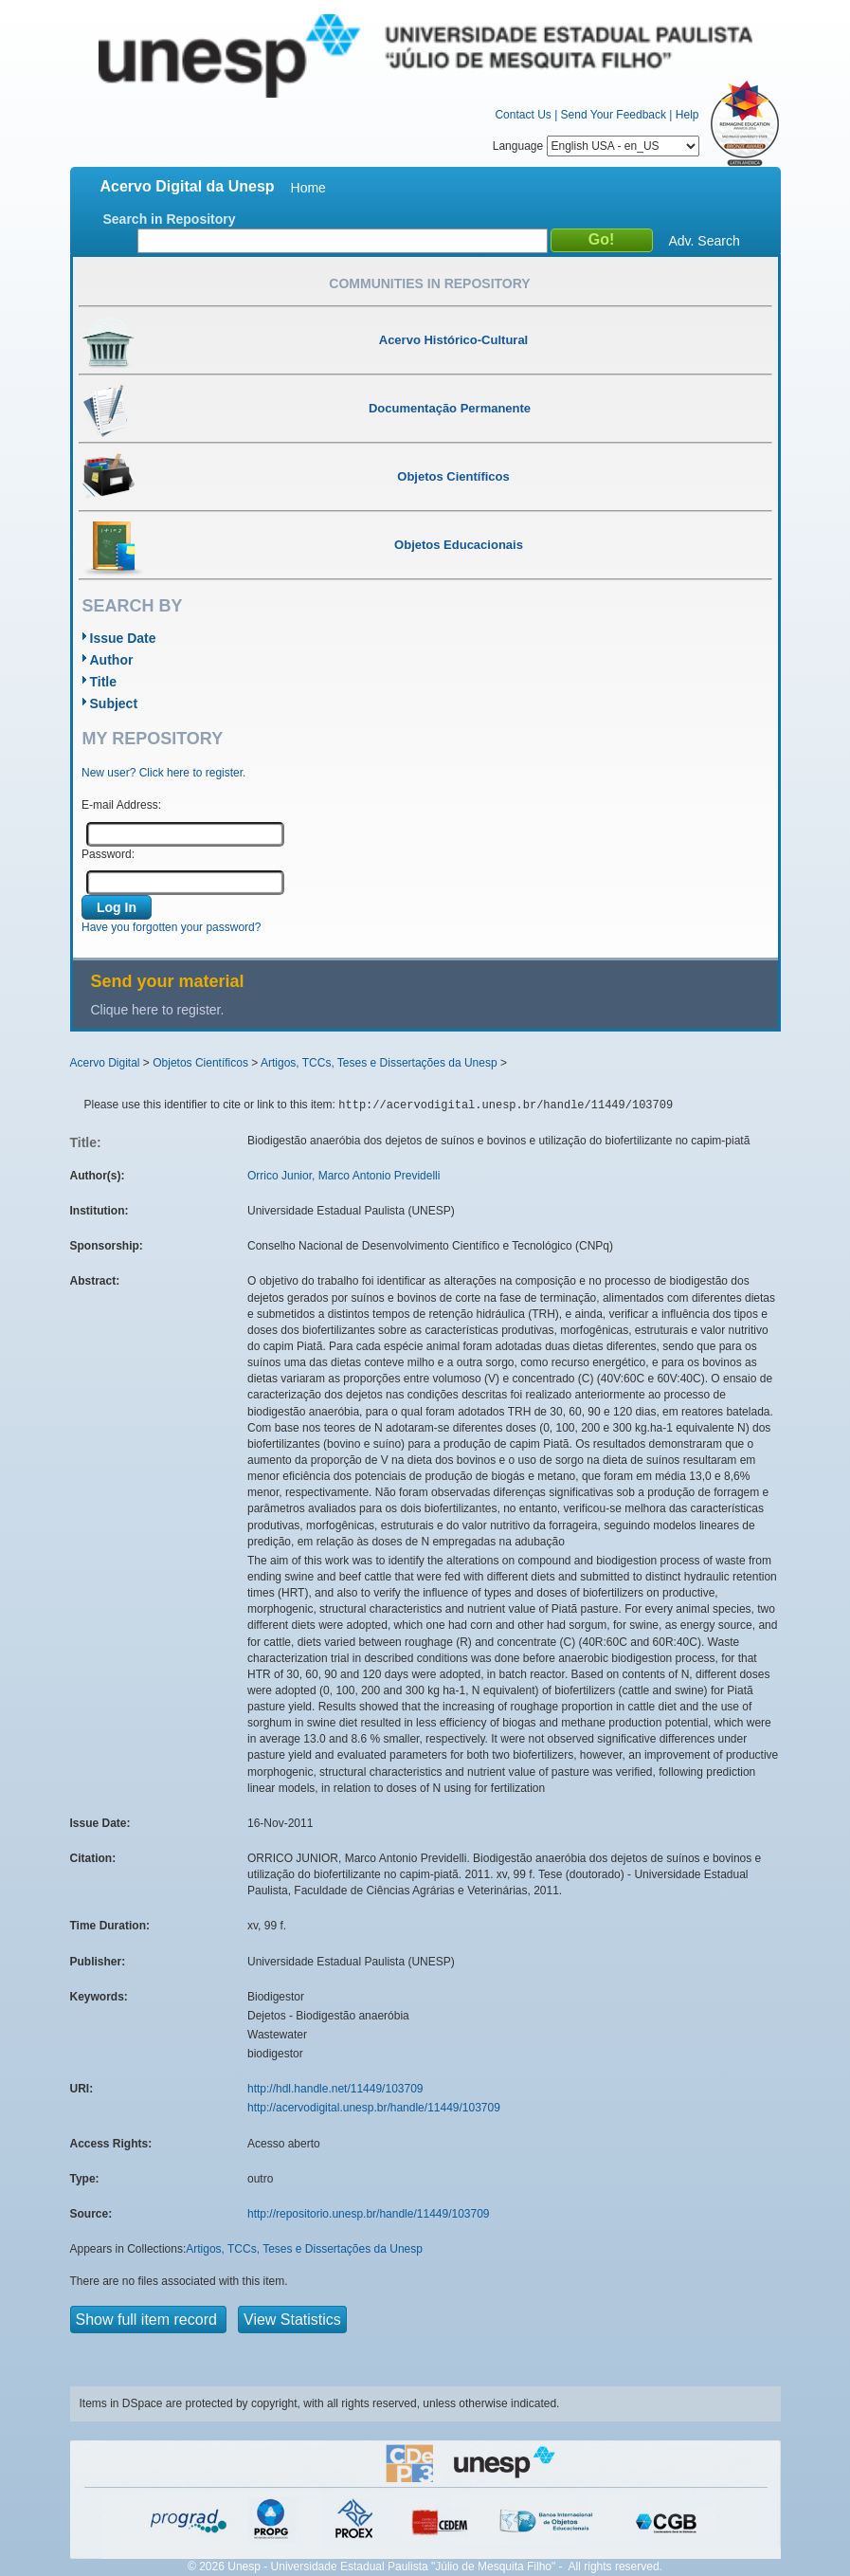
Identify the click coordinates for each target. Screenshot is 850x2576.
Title (104, 681)
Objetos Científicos (200, 1062)
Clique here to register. (158, 1009)
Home (308, 187)
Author (112, 659)
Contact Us (523, 114)
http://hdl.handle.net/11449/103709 (335, 2088)
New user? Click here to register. (163, 772)
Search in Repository (169, 219)
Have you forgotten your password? (171, 927)
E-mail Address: (121, 805)
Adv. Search (704, 240)
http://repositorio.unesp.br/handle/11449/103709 (368, 2213)
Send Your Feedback (613, 114)
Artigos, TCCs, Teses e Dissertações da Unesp (379, 1062)
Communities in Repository (429, 283)
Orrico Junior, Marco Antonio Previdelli (343, 1175)
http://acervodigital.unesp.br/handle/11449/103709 (373, 2107)
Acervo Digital (105, 1062)
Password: (108, 854)
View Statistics (292, 2319)
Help (687, 114)
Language (596, 146)
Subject (114, 703)
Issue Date (123, 638)
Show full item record (149, 2319)
